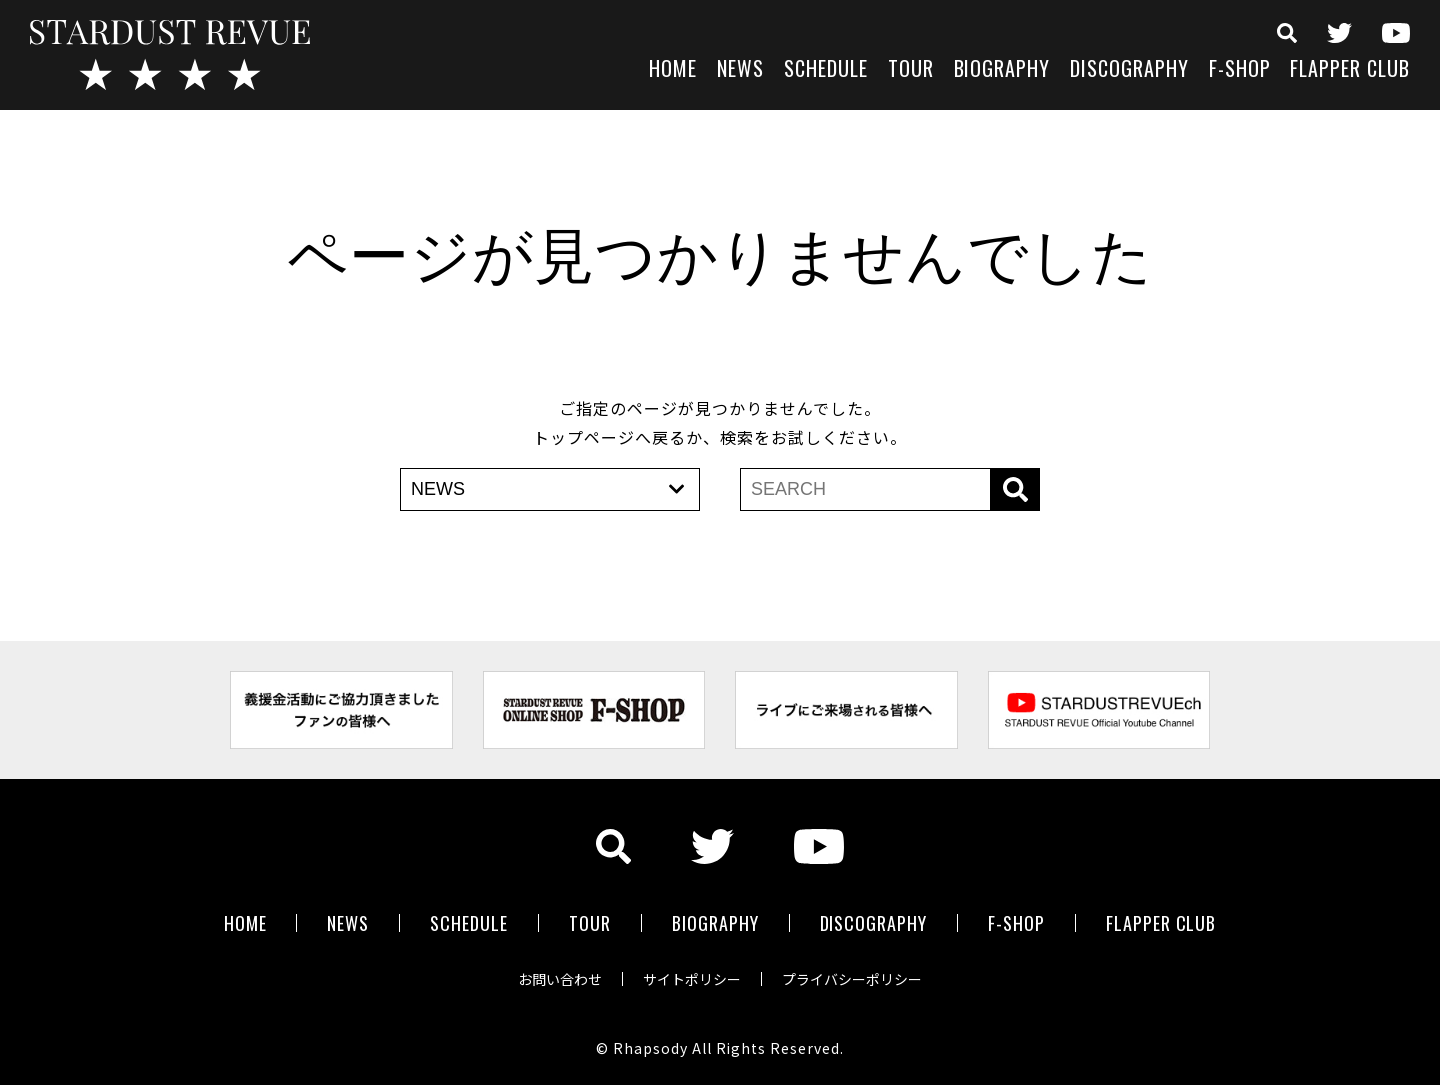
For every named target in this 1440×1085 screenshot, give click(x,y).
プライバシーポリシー (852, 979)
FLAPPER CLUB (1350, 70)
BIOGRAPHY (1002, 70)
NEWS (740, 70)
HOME (673, 70)
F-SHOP (1240, 70)
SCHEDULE (826, 70)
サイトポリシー (692, 979)
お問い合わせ (560, 979)
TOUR (911, 70)
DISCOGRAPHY (1129, 70)
